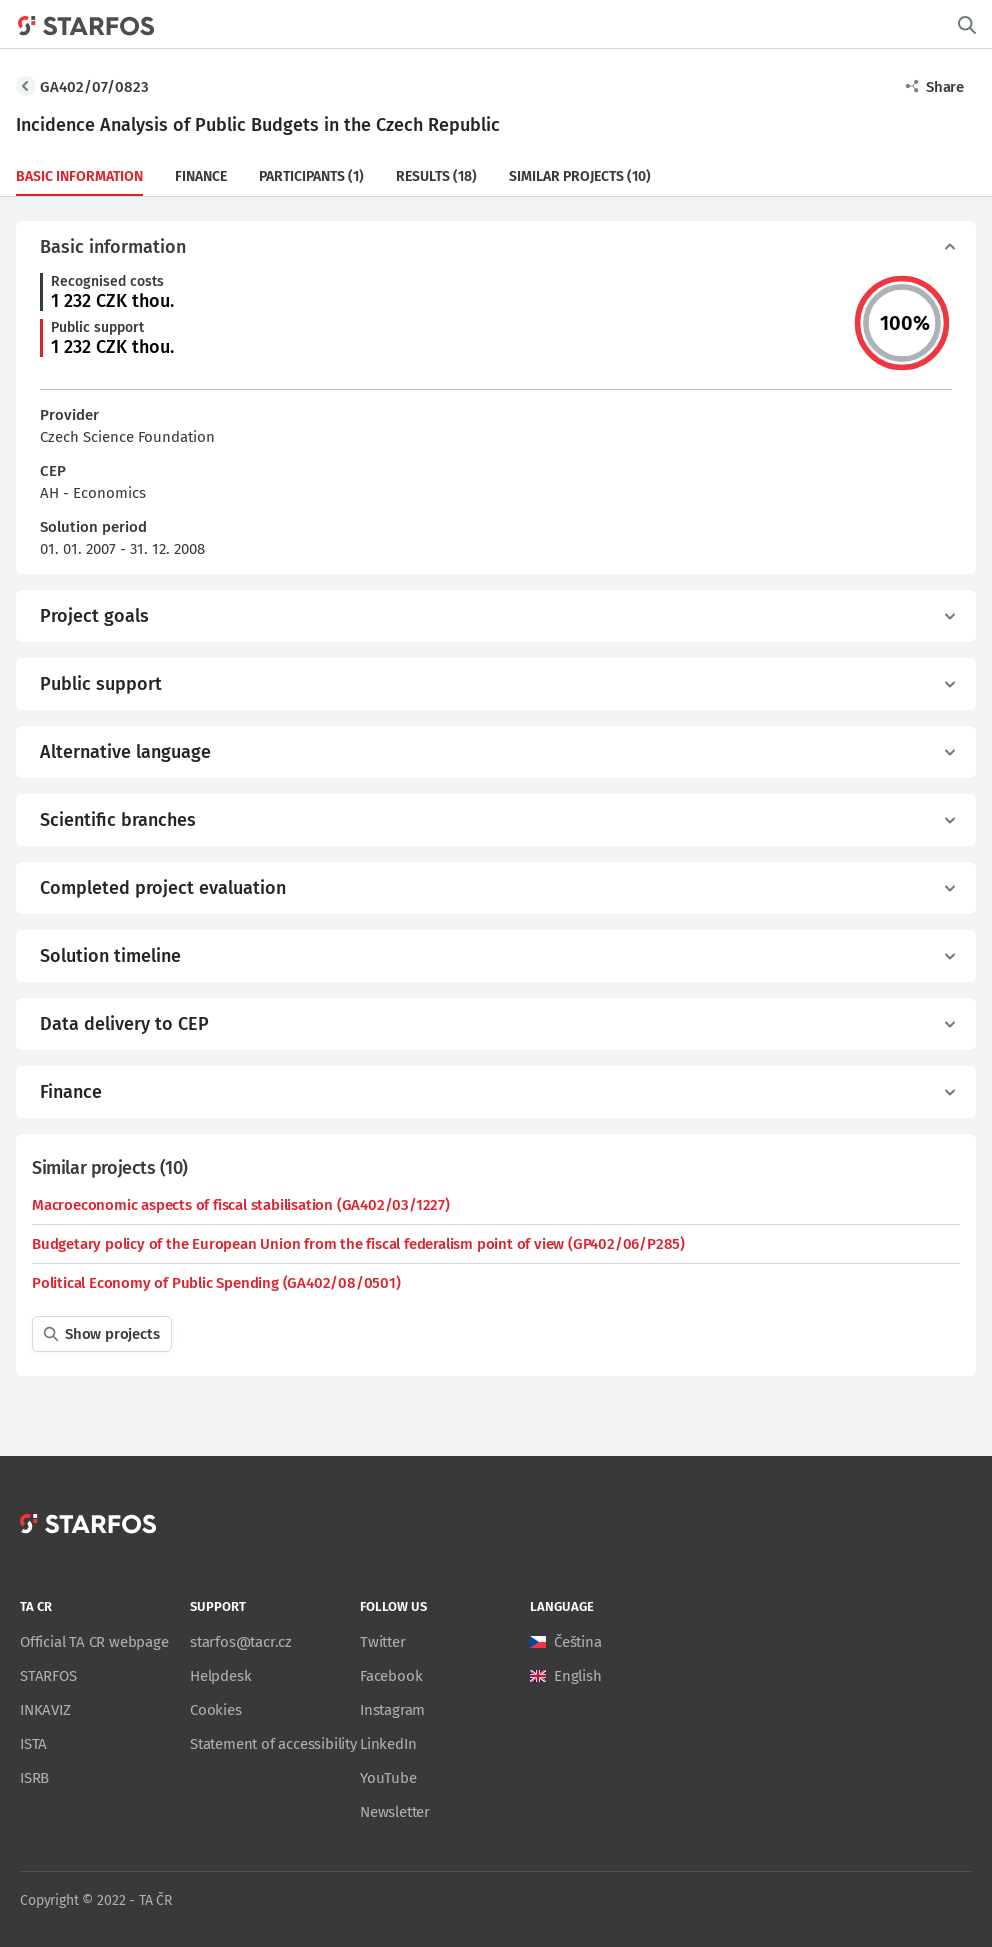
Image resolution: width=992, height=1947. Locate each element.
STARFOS (48, 1676)
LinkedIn (388, 1744)
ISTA (33, 1744)
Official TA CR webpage (94, 1642)
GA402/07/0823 (94, 87)
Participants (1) (311, 176)
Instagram (392, 1710)
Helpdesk (220, 1676)
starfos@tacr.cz (241, 1642)
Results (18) (436, 176)
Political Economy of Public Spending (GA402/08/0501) (216, 1283)
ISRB (34, 1778)
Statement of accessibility (273, 1744)
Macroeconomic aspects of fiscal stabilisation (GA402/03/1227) (241, 1205)
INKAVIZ (45, 1710)
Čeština (578, 1642)
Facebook (391, 1676)
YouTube (388, 1778)
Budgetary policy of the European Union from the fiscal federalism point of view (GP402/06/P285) (358, 1244)
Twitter (383, 1642)
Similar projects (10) (580, 176)
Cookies (216, 1710)
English (578, 1676)
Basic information (79, 176)
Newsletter (395, 1812)
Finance (201, 176)
